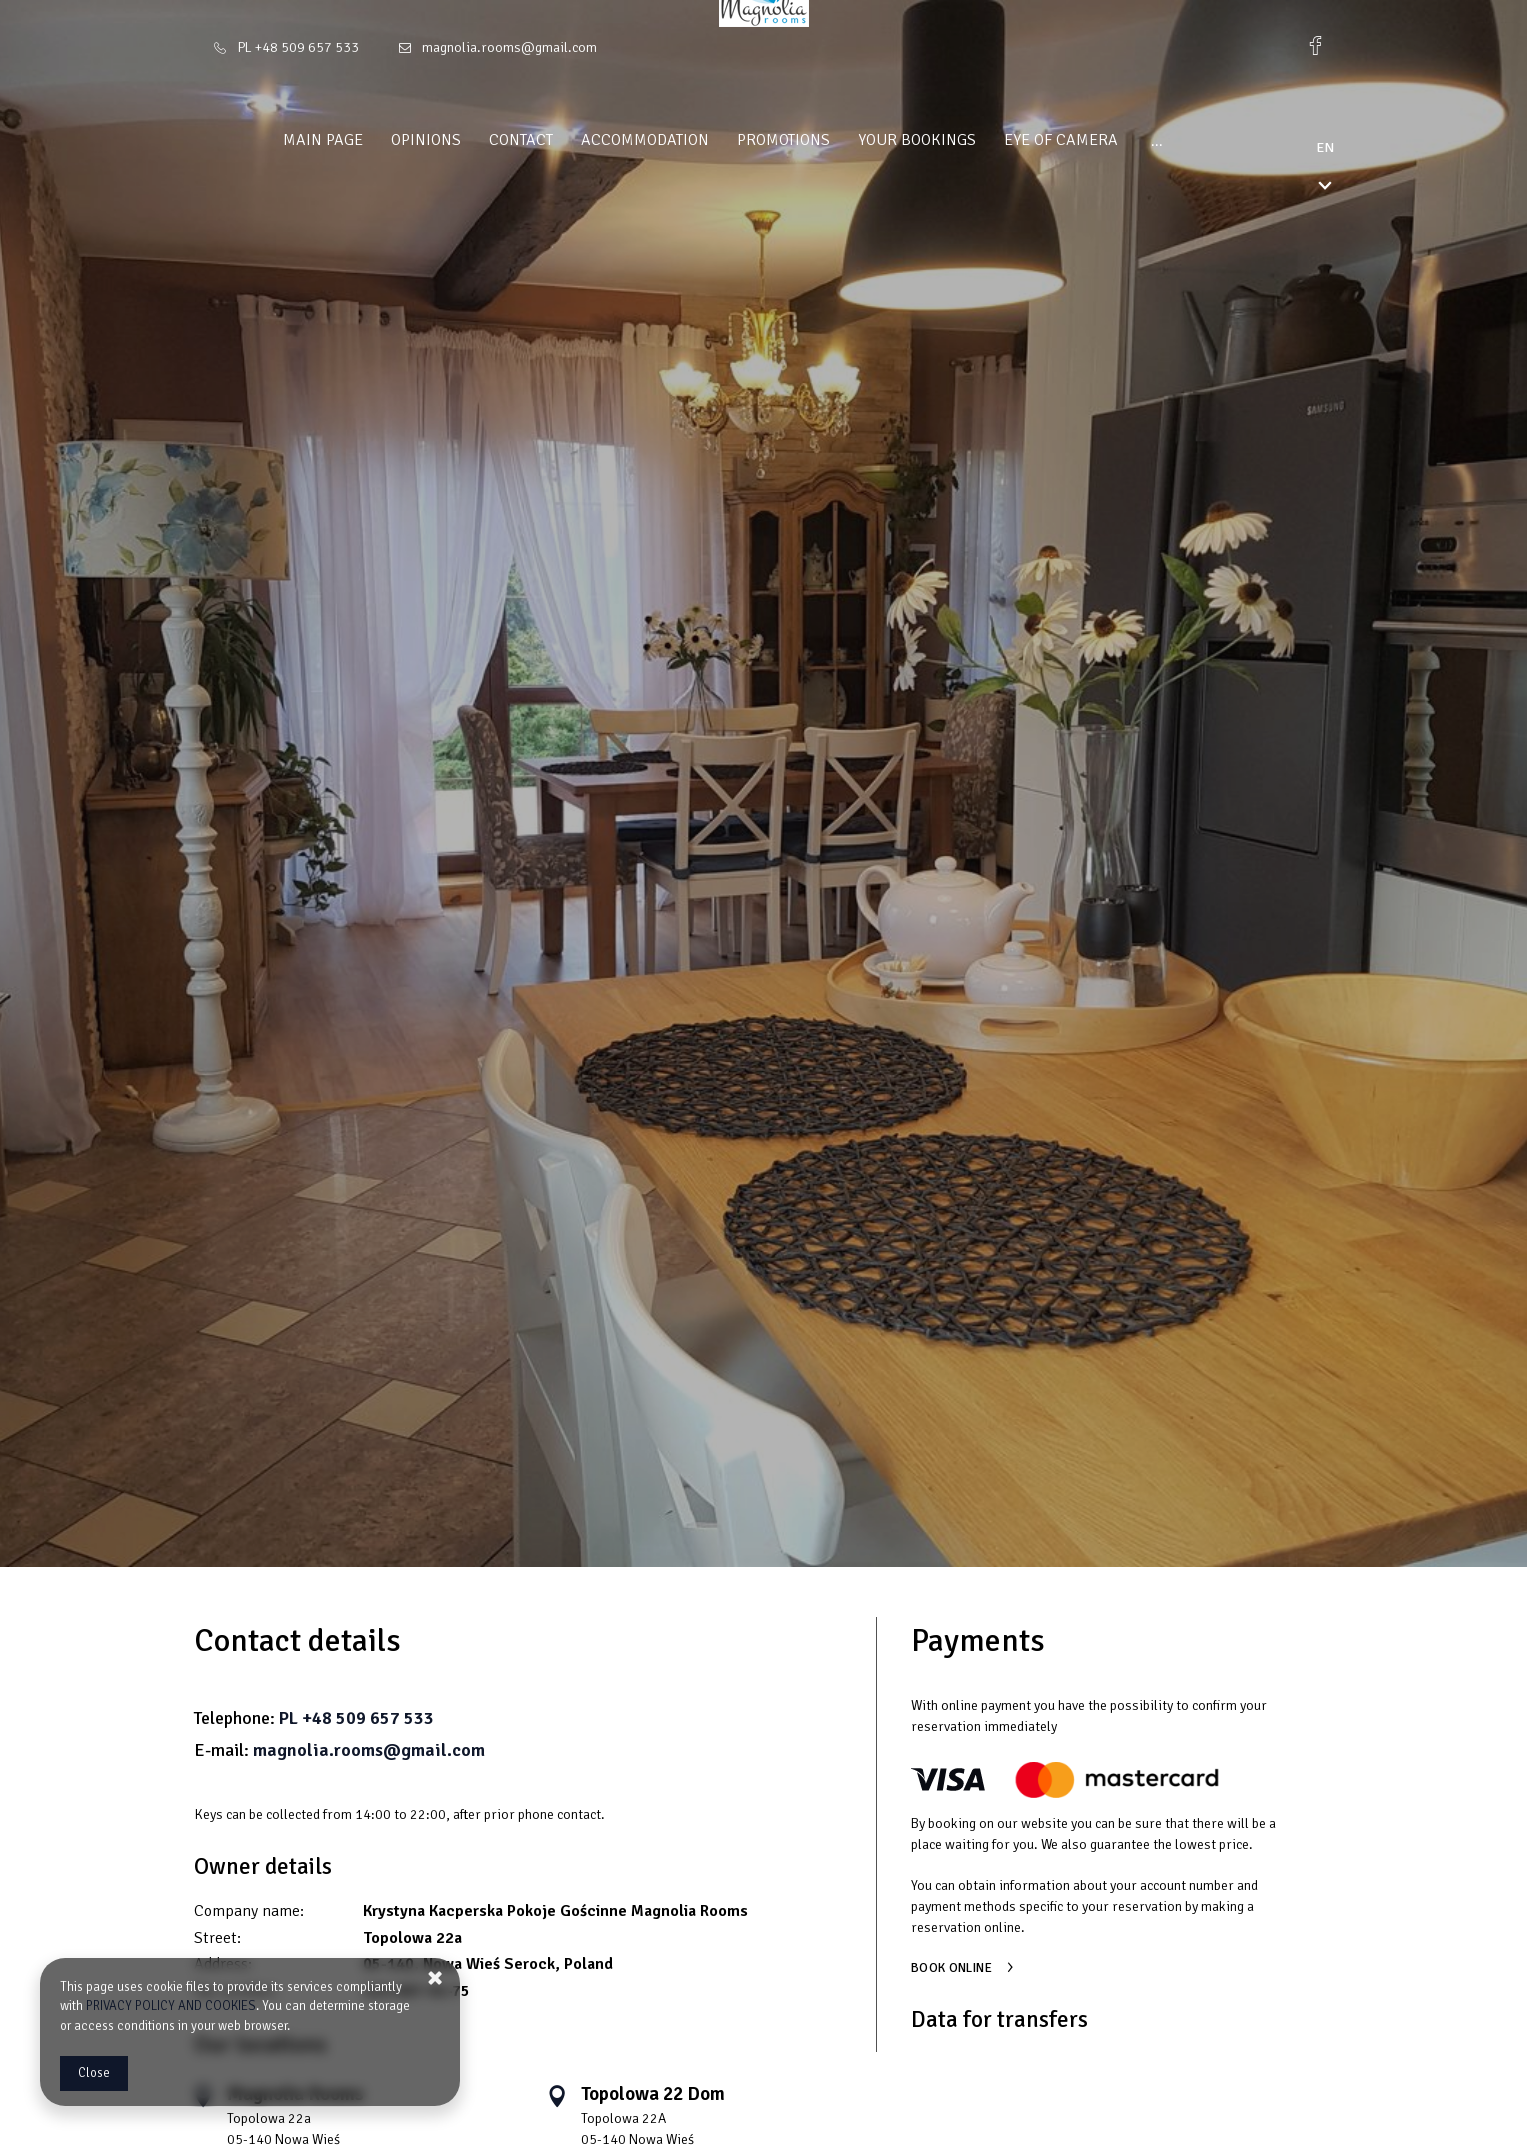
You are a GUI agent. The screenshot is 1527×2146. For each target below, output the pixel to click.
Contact (457, 140)
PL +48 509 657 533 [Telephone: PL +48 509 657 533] (298, 47)
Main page (259, 140)
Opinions (362, 140)
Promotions (719, 140)
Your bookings (853, 140)
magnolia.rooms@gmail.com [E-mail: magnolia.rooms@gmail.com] (509, 47)
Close (94, 2073)
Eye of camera (997, 140)
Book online (951, 1968)
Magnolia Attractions (1170, 140)
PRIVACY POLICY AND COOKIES (171, 2006)
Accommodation (581, 140)
